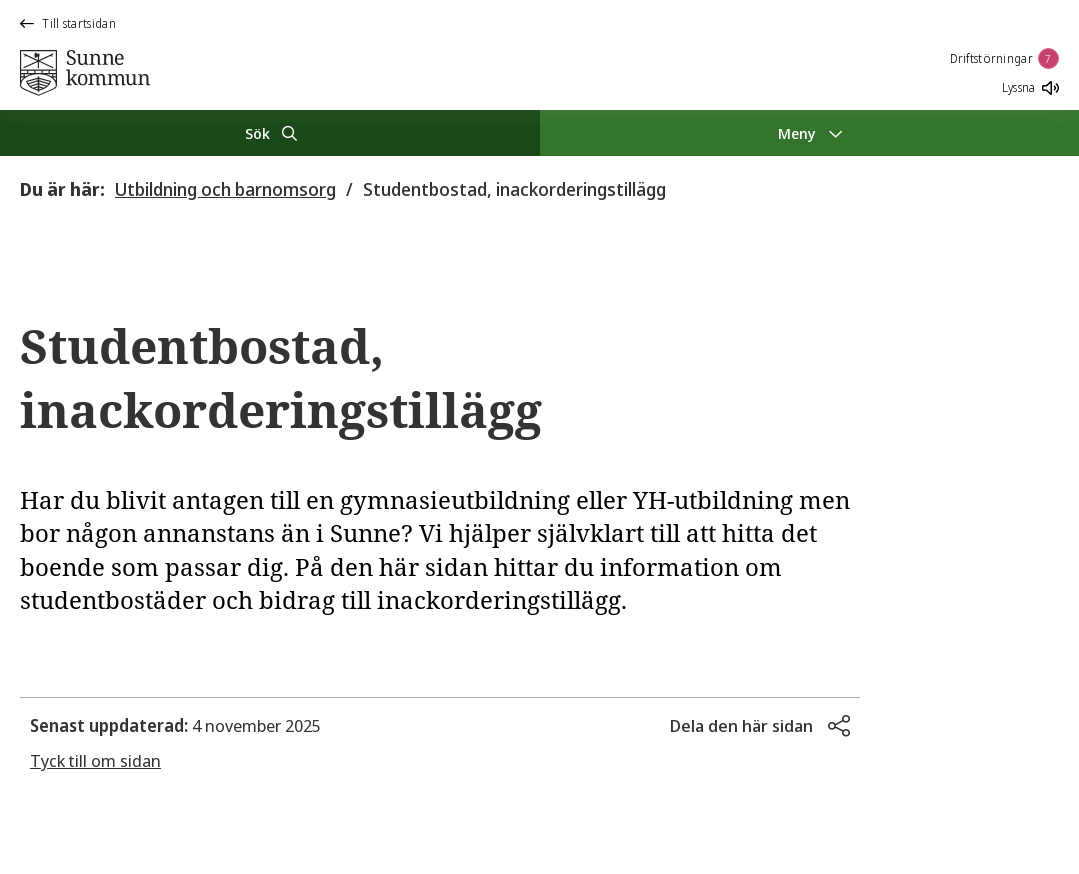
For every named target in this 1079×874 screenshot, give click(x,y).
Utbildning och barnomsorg (225, 189)
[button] (760, 726)
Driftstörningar (1005, 58)
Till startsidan (68, 23)
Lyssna (1030, 87)
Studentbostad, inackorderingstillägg (514, 189)
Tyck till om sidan (95, 760)
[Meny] (810, 133)
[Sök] (270, 133)
